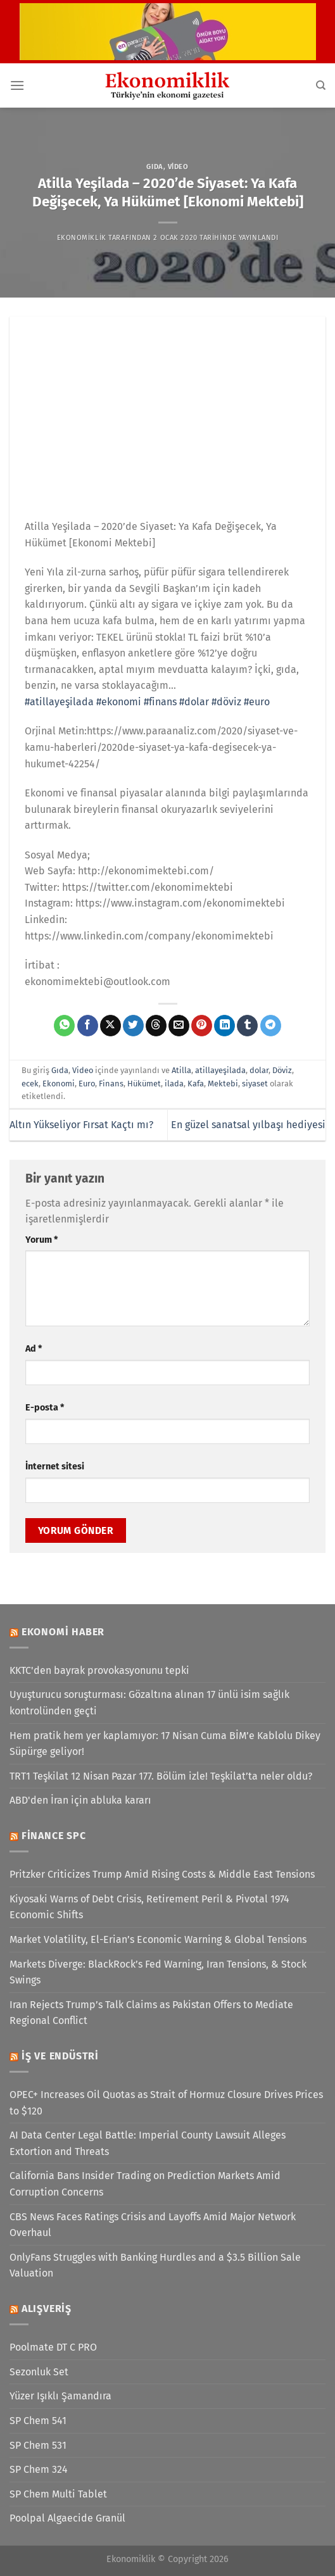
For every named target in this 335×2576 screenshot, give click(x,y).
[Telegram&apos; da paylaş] (270, 1025)
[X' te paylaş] (110, 1025)
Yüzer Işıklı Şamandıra (60, 2396)
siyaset (255, 1083)
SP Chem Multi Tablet (58, 2494)
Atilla (181, 1070)
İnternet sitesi (54, 1466)
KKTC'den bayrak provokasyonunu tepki (99, 1670)
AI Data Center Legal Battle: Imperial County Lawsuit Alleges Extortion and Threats (147, 2143)
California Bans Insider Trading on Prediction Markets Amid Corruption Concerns (145, 2184)
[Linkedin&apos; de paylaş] (224, 1025)
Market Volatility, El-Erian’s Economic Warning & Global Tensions (158, 1939)
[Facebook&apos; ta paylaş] (87, 1025)
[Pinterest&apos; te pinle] (201, 1025)
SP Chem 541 (37, 2421)
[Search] (321, 85)
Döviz (282, 1070)
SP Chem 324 (38, 2469)
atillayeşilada (220, 1070)
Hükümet (144, 1083)
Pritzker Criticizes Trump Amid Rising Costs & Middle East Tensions (162, 1874)
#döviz (226, 702)
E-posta (44, 1407)
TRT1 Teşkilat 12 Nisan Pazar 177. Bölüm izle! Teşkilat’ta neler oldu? (160, 1776)
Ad (33, 1348)
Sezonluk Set (38, 2372)
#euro (257, 702)
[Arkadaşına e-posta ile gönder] (178, 1025)
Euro (87, 1083)
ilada (174, 1083)
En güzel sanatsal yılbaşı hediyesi (248, 1125)
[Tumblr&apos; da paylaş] (247, 1025)
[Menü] (17, 85)
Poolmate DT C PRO (53, 2347)
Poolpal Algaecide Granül (67, 2518)
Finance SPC (54, 1836)
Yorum (41, 1240)
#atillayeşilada (59, 702)
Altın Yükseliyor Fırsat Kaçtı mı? (81, 1125)
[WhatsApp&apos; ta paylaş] (64, 1025)
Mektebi (223, 1083)
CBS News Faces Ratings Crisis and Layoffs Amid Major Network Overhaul (152, 2225)
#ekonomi (118, 702)
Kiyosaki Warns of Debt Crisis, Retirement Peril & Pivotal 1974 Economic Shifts (149, 1907)
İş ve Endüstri (60, 2056)
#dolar (194, 702)
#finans (160, 702)
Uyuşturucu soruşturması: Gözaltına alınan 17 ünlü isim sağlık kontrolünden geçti (149, 1702)
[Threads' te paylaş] (156, 1025)
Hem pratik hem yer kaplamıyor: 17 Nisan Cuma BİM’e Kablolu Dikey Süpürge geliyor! (164, 1744)
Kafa (195, 1083)
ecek (30, 1083)
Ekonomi (58, 1083)
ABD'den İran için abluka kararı (80, 1800)
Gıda (154, 167)
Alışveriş (47, 2309)
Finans (111, 1083)
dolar (259, 1070)
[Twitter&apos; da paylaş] (133, 1025)
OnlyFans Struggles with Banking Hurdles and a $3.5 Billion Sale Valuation (155, 2265)
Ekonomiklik (81, 238)
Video (178, 167)
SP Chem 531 (37, 2445)
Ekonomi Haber (63, 1632)
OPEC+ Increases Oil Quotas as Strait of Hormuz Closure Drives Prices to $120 (166, 2103)
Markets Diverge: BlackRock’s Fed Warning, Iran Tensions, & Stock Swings (158, 1972)
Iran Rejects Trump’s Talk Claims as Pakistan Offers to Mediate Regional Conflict (151, 2013)
